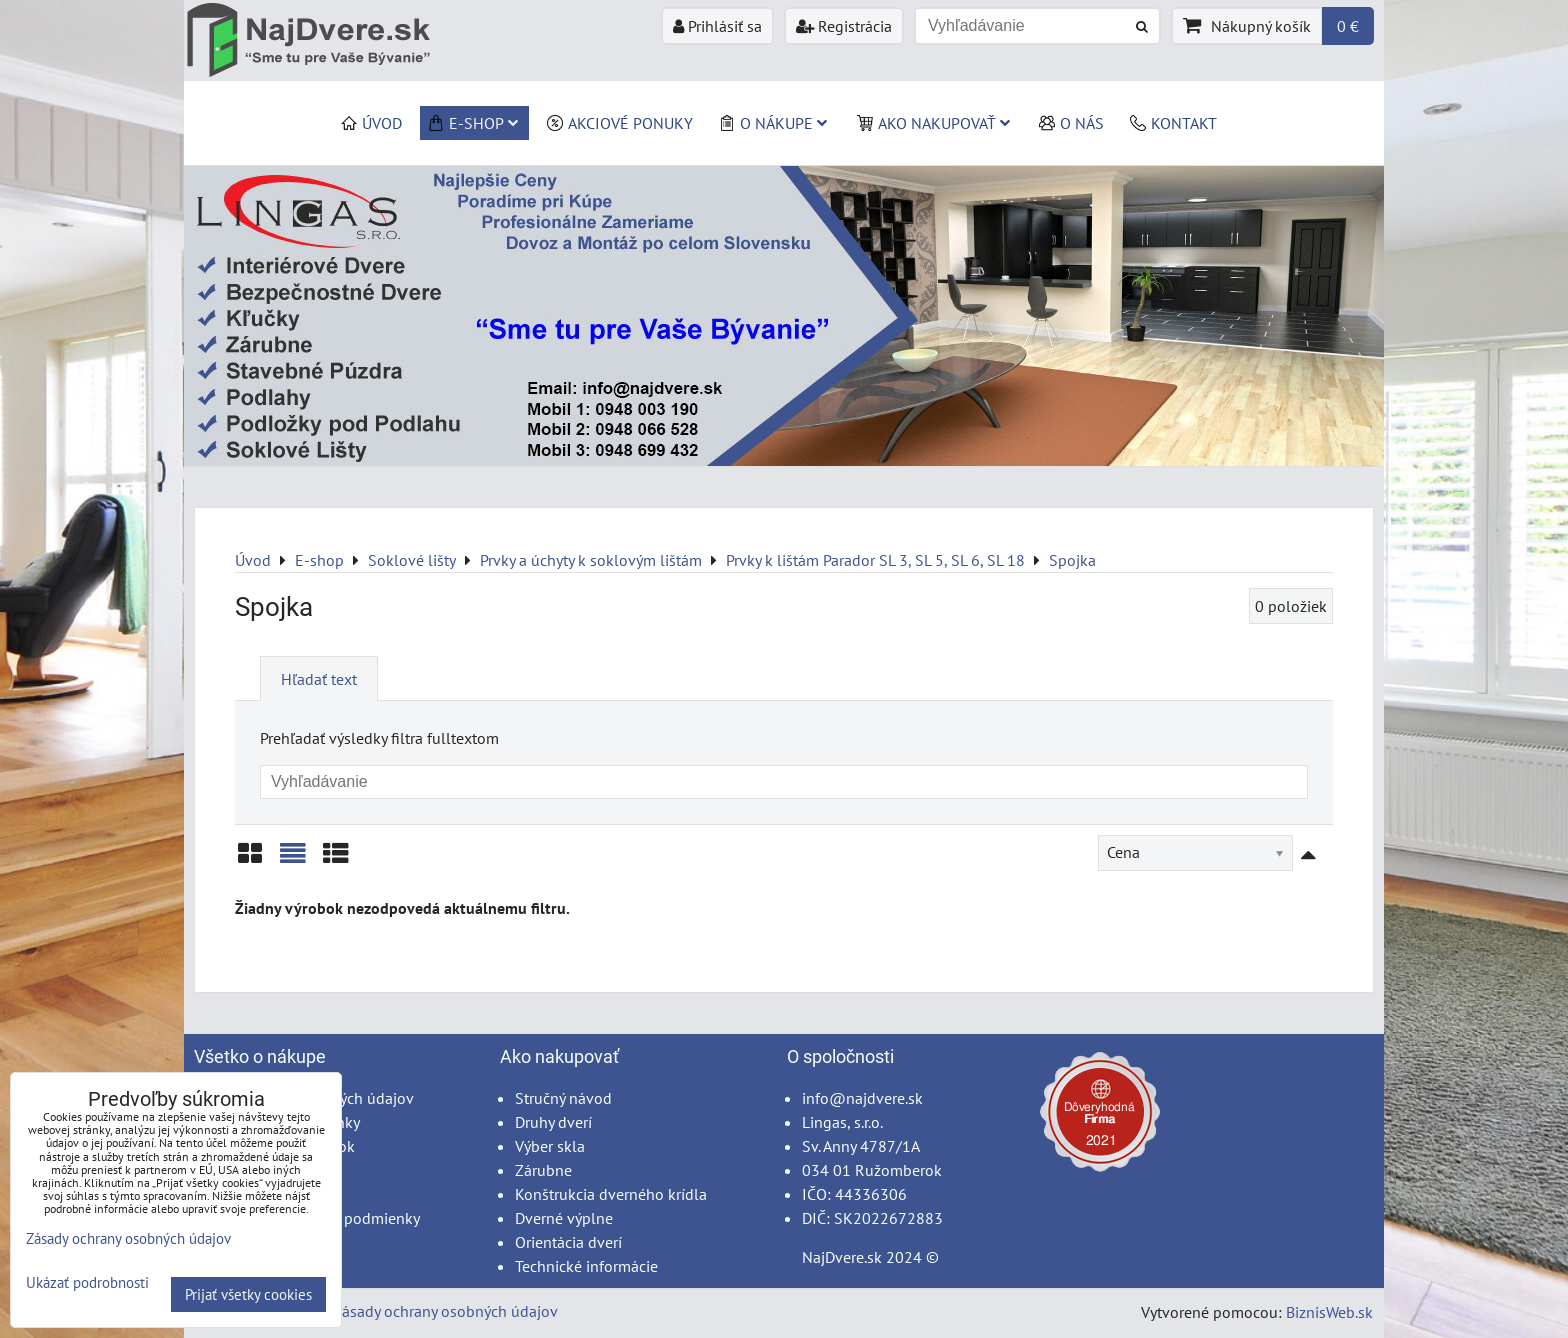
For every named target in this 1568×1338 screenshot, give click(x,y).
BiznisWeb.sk (1329, 1312)
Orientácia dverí (568, 1242)
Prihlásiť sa (717, 26)
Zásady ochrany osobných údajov (445, 1311)
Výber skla (550, 1146)
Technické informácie (586, 1266)
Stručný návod (563, 1098)
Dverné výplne (564, 1218)
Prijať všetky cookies (248, 1294)
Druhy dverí (553, 1122)
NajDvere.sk (842, 1257)
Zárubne (543, 1170)
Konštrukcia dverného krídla (611, 1194)
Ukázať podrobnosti (87, 1283)
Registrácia (844, 26)
